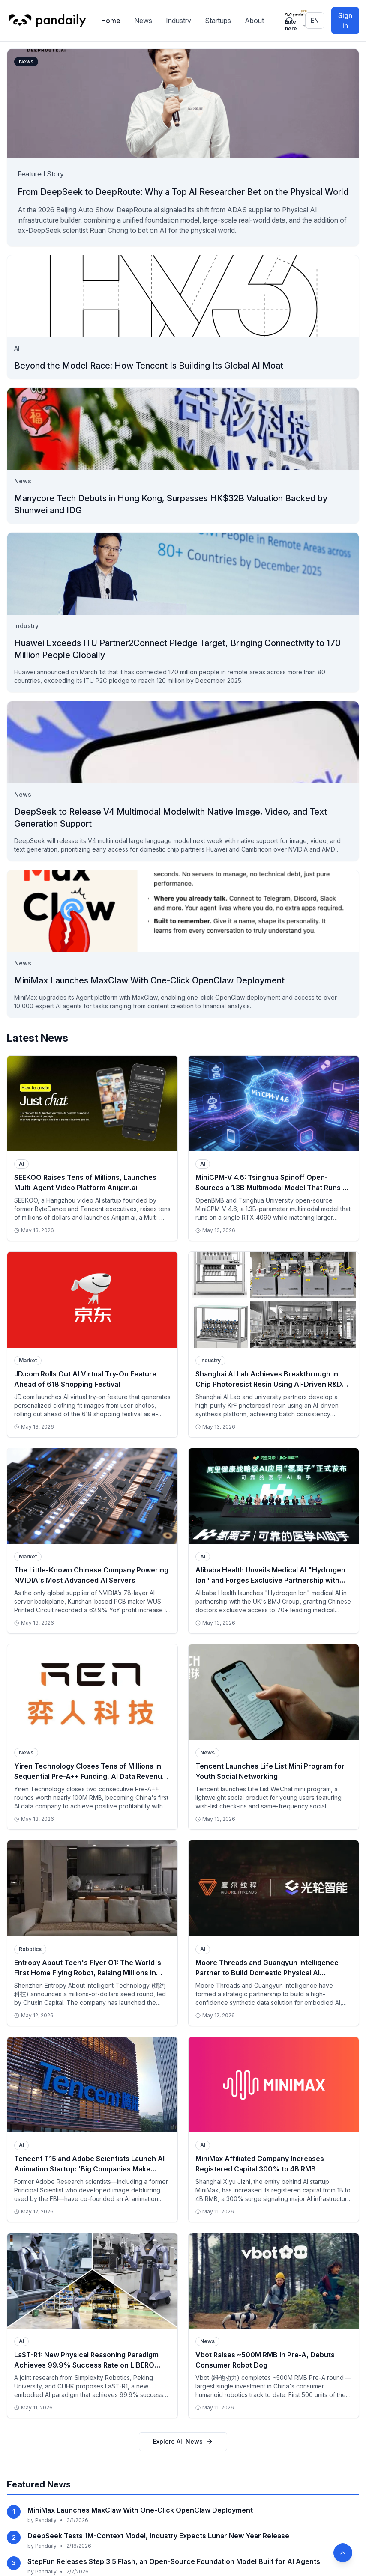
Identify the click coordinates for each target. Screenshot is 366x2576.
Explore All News (183, 2462)
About (254, 20)
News (143, 20)
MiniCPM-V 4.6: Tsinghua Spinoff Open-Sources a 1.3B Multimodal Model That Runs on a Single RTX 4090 (273, 1187)
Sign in (345, 20)
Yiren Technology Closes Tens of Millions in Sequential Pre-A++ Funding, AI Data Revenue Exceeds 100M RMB (90, 1776)
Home (110, 20)
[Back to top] (342, 2552)
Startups (218, 20)
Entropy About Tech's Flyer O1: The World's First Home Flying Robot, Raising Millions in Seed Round (87, 1972)
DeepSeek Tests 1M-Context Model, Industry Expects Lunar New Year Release (158, 2556)
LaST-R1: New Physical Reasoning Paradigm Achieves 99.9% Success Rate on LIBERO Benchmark (86, 2364)
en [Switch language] (315, 20)
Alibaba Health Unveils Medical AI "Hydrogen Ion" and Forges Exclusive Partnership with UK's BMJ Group (270, 1580)
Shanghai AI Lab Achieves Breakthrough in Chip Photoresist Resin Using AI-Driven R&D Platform (268, 1384)
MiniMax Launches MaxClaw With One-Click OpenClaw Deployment (140, 2530)
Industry (178, 20)
